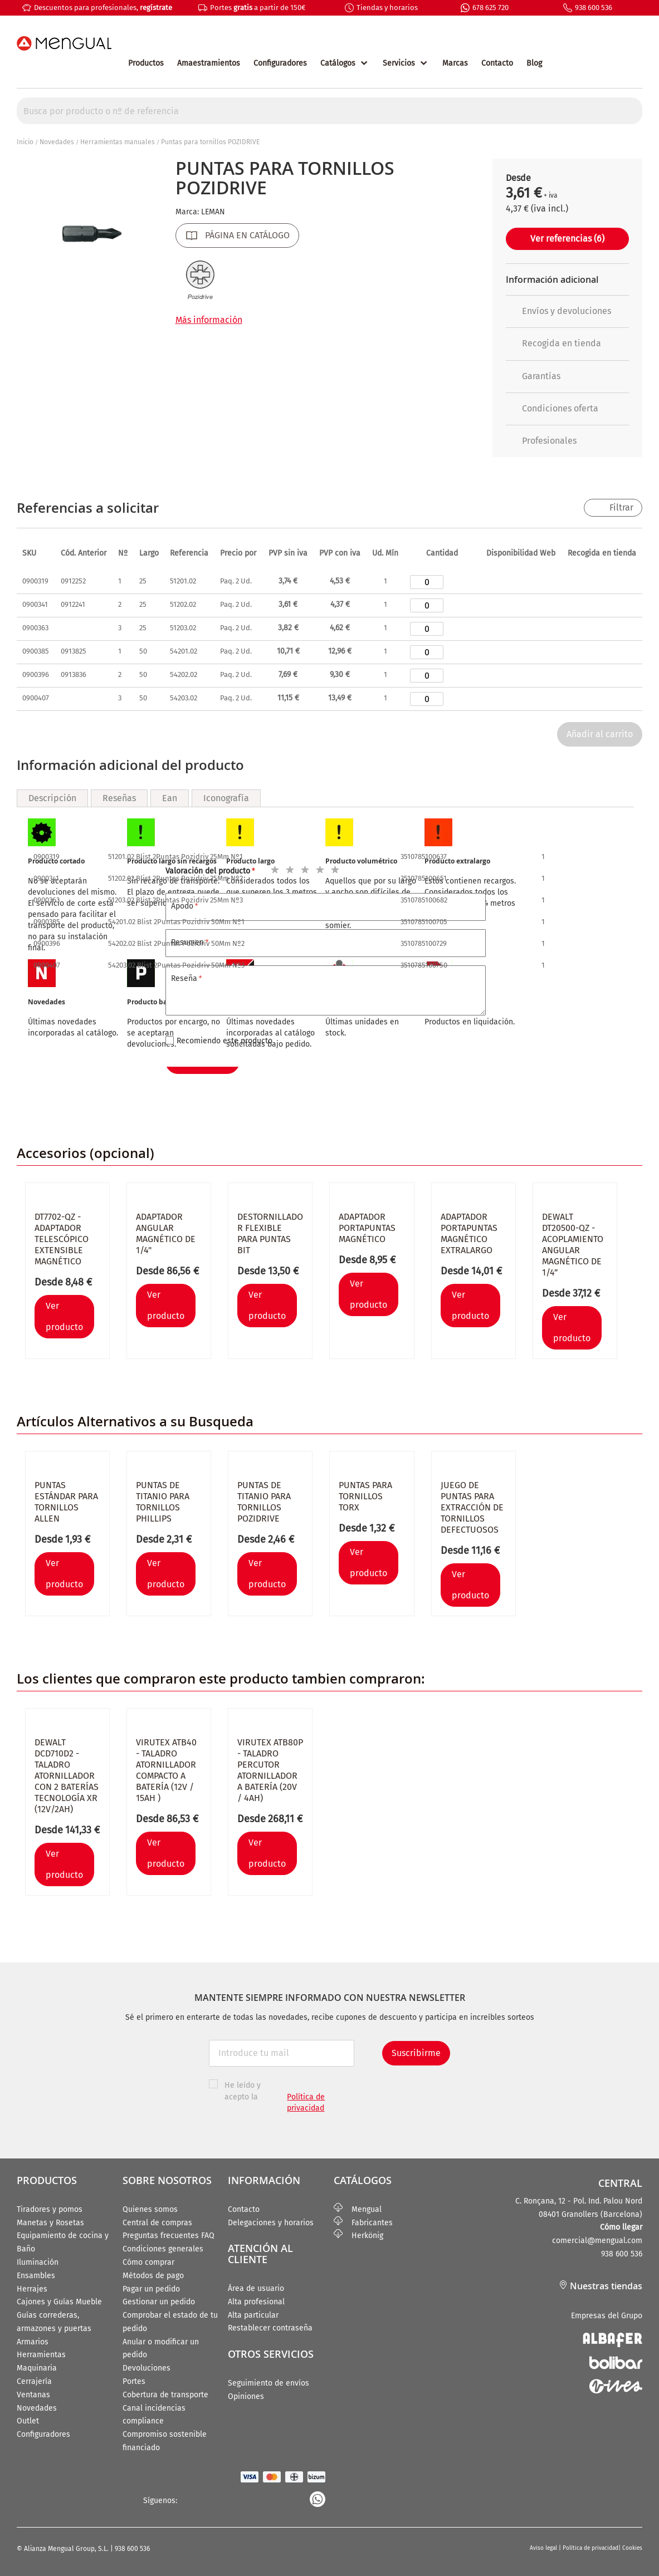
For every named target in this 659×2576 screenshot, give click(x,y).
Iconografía (226, 798)
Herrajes (32, 2289)
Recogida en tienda (553, 343)
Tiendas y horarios (387, 7)
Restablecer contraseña (270, 2328)
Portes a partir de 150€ (257, 7)
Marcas (455, 63)
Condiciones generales (163, 2249)
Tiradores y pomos (49, 2209)
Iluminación (37, 2262)
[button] (501, 474)
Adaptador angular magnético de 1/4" (166, 1233)
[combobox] (329, 110)
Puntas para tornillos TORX (365, 1496)
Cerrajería (34, 2381)
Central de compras (157, 2222)
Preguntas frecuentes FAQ (168, 2235)
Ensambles (36, 2275)
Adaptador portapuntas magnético (367, 1227)
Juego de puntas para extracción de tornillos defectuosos (472, 1507)
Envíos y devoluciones (558, 311)
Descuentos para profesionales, (103, 7)
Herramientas (41, 2354)
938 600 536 (593, 7)
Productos (146, 63)
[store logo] (64, 43)
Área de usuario (256, 2288)
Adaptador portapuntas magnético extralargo (469, 1233)
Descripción (52, 798)
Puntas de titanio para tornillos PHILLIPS (162, 1502)
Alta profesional (256, 2302)
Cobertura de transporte (165, 2395)
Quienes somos (150, 2209)
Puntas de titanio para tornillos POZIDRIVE (264, 1502)
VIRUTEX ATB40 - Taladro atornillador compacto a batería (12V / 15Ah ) (166, 1770)
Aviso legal (544, 2548)
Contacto (497, 63)
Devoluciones (146, 2368)
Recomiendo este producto (224, 1041)
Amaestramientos (208, 63)
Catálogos (337, 63)
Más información (208, 320)
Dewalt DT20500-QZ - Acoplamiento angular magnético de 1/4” (572, 1244)
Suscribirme (416, 2053)
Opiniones (246, 2396)
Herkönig (358, 2235)
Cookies (632, 2548)
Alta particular (253, 2315)
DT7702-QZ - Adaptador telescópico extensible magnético (62, 1239)
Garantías (533, 376)
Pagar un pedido (151, 2289)
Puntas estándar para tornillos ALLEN (66, 1502)
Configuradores (280, 63)
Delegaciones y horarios (271, 2222)
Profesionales (541, 440)
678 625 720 (490, 7)
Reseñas (119, 798)
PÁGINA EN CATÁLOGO (247, 235)
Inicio (25, 142)
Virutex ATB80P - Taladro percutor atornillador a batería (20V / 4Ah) (270, 1770)
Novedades (57, 142)
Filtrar (621, 507)
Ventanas (33, 2395)
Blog (534, 63)
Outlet (28, 2421)
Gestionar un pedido (159, 2302)
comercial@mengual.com (597, 2240)
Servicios (399, 63)
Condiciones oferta (552, 408)
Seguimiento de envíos (268, 2383)
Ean (169, 798)
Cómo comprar (148, 2262)
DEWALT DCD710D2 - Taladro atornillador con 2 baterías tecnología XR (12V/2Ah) (67, 1775)
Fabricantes (363, 2222)
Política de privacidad (590, 2548)
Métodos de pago (153, 2275)
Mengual (358, 2209)
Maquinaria (37, 2368)
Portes (134, 2381)
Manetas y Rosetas (50, 2222)
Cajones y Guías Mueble (59, 2302)
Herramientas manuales (117, 142)
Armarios (32, 2342)
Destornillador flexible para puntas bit (270, 1233)
